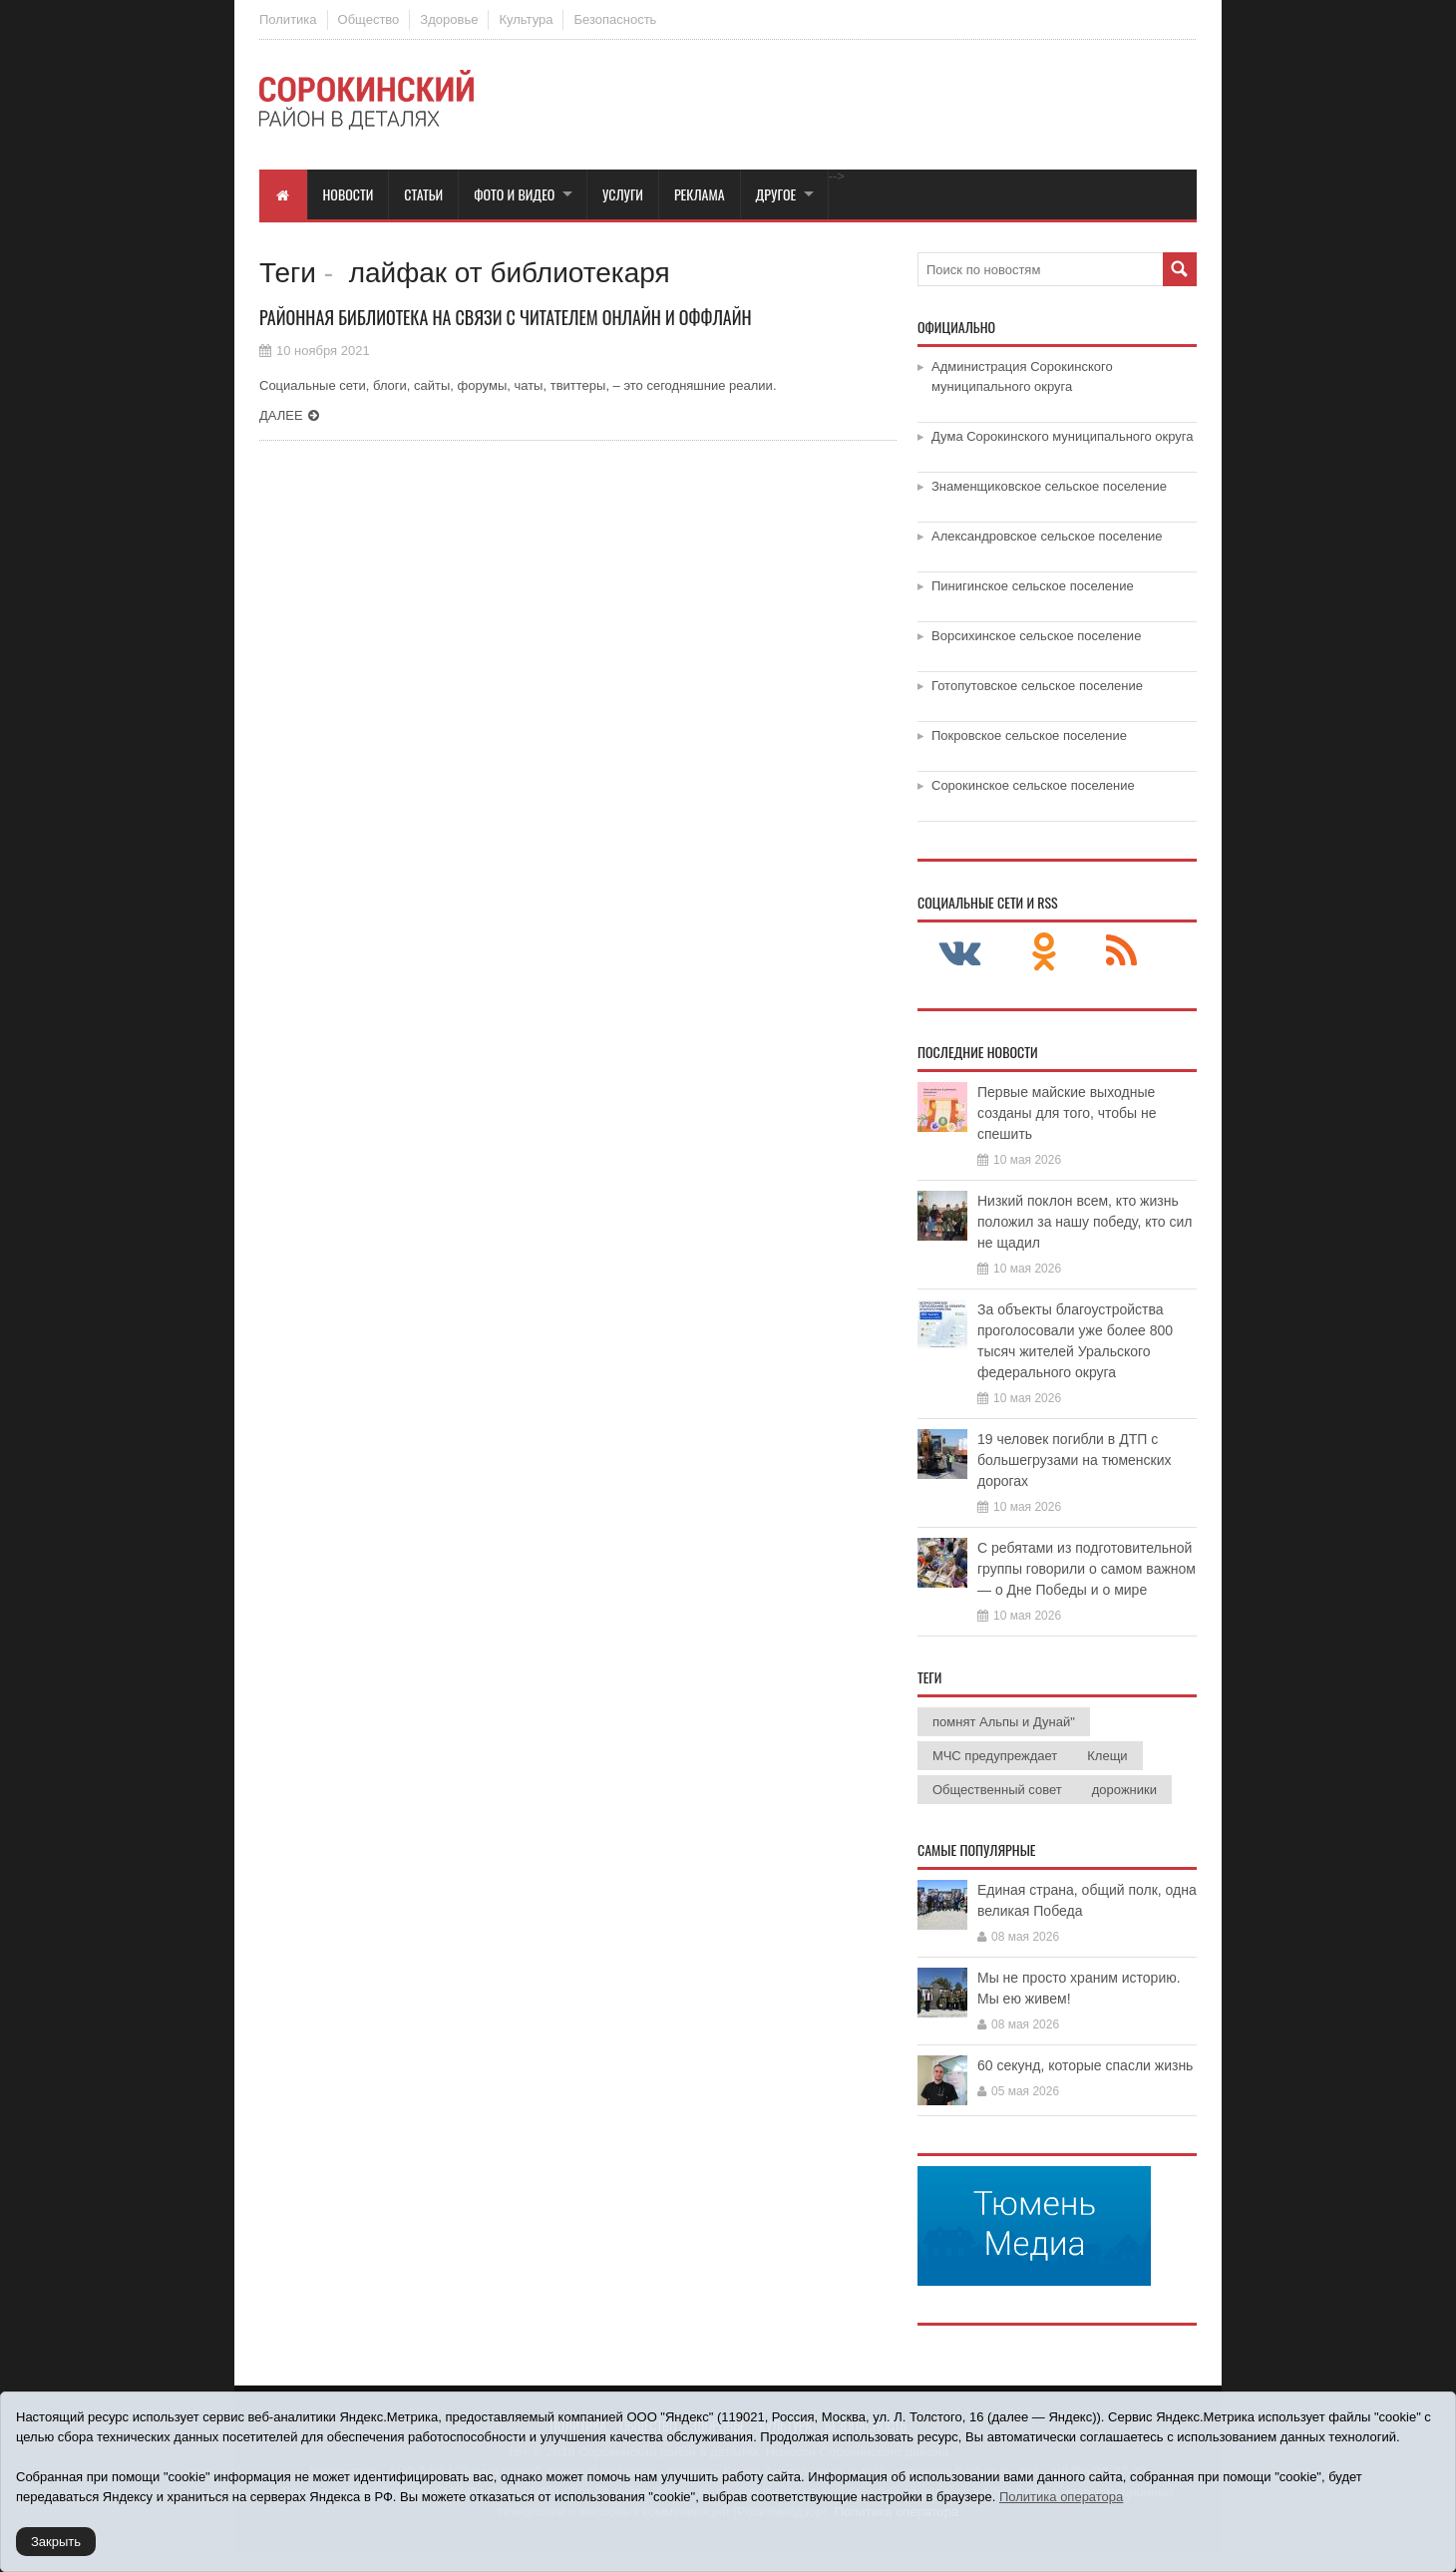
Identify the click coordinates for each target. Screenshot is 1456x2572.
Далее (281, 415)
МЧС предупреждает (994, 1755)
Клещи (1107, 1755)
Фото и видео (514, 194)
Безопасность (614, 19)
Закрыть (56, 2541)
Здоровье (449, 19)
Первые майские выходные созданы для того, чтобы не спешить (1067, 1113)
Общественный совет (997, 1789)
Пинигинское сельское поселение (1032, 585)
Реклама (699, 194)
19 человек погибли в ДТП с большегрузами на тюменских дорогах (1074, 1460)
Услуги (622, 194)
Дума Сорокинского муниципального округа (1062, 436)
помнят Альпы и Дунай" (1003, 1721)
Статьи (423, 194)
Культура (525, 19)
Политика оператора (1061, 2496)
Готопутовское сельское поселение (1037, 685)
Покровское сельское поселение (1029, 735)
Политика (288, 19)
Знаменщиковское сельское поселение (1049, 486)
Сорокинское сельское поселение (1033, 785)
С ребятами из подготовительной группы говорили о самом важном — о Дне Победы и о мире (1086, 1569)
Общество (369, 19)
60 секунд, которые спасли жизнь (1085, 2065)
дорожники (1124, 1789)
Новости (348, 194)
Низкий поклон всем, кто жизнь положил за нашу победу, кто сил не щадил (1084, 1222)
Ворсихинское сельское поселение (1036, 635)
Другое (776, 194)
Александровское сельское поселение (1047, 536)
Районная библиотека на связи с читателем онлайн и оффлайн (505, 317)
